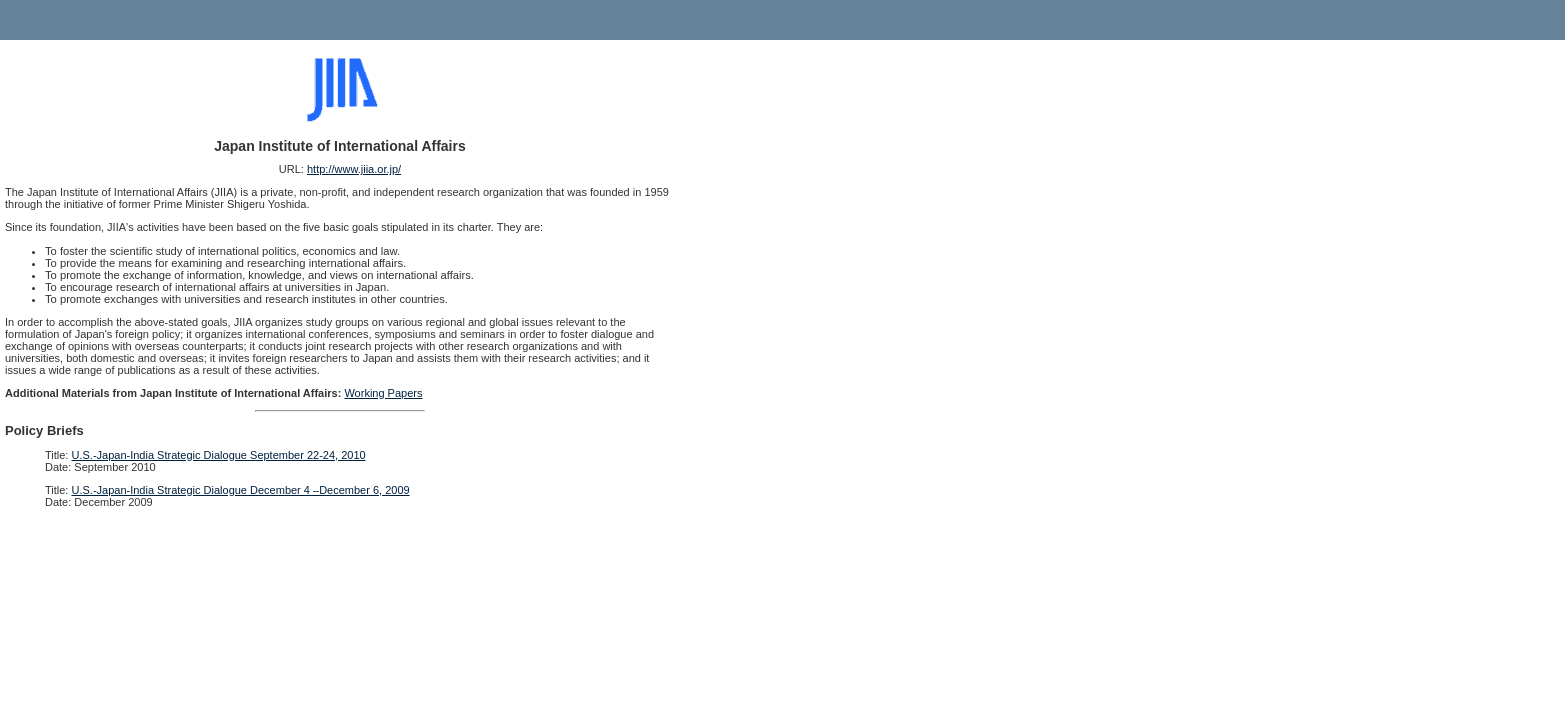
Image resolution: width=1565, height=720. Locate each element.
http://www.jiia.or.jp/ (354, 169)
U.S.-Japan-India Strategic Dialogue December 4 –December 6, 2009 (241, 490)
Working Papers (383, 393)
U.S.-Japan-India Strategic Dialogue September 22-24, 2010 (219, 455)
